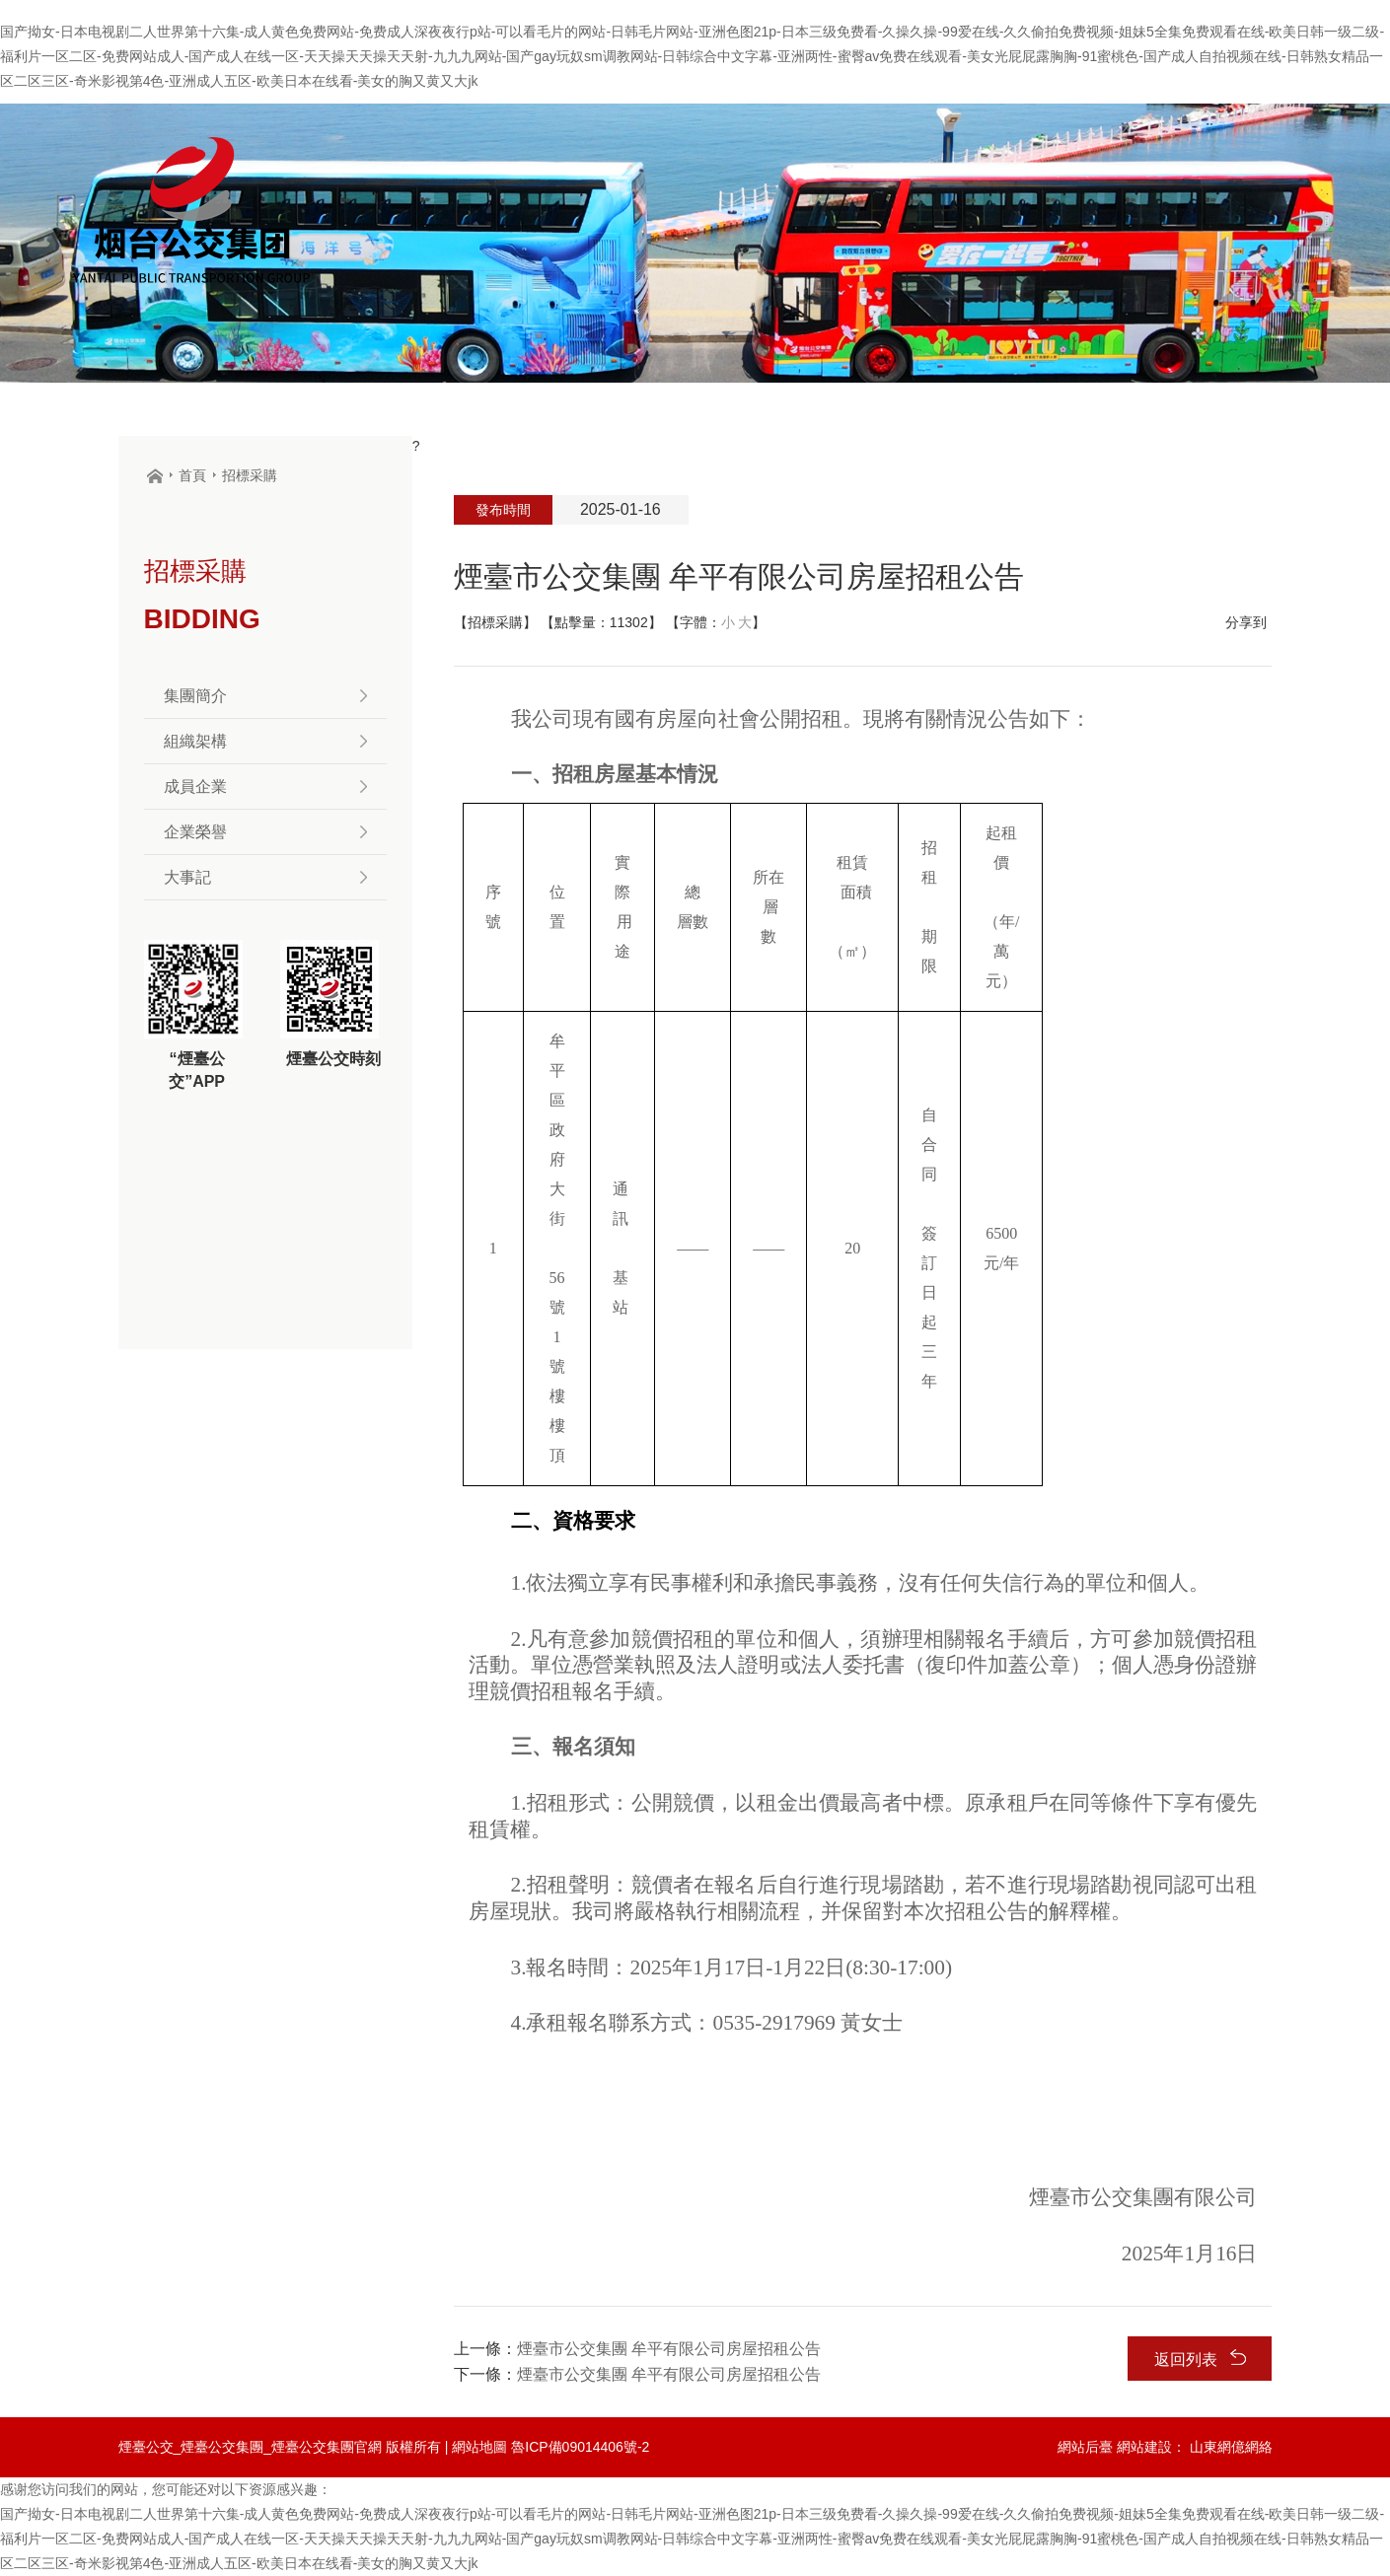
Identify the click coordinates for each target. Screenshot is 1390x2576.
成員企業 (265, 786)
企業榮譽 (265, 832)
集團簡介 (265, 696)
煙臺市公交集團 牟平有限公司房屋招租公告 (669, 2348)
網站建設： (1151, 2447)
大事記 (265, 877)
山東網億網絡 (1231, 2447)
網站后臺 (1085, 2447)
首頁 (192, 475)
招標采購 (249, 475)
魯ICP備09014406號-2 (580, 2447)
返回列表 (1200, 2358)
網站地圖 (479, 2447)
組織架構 (265, 741)
